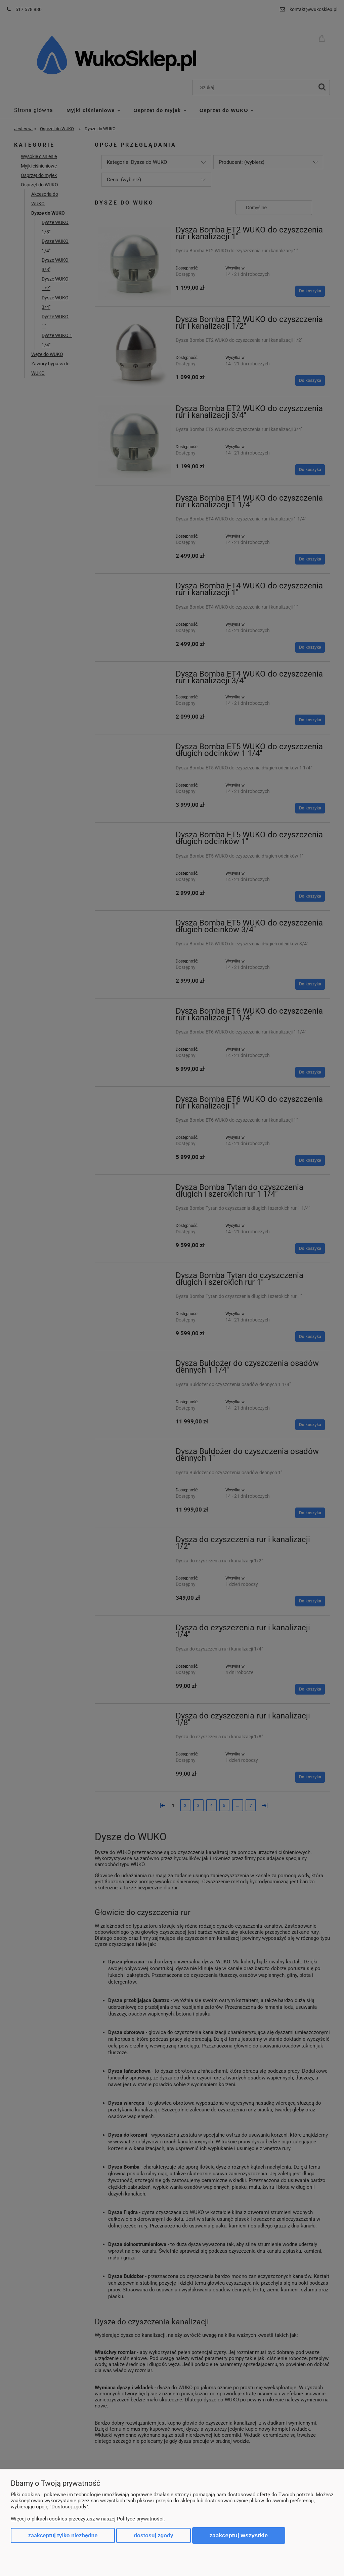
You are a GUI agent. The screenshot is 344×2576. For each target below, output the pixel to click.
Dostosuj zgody (153, 2535)
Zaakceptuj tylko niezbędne (62, 2535)
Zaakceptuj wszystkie (239, 2535)
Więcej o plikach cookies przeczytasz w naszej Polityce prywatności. (88, 2519)
